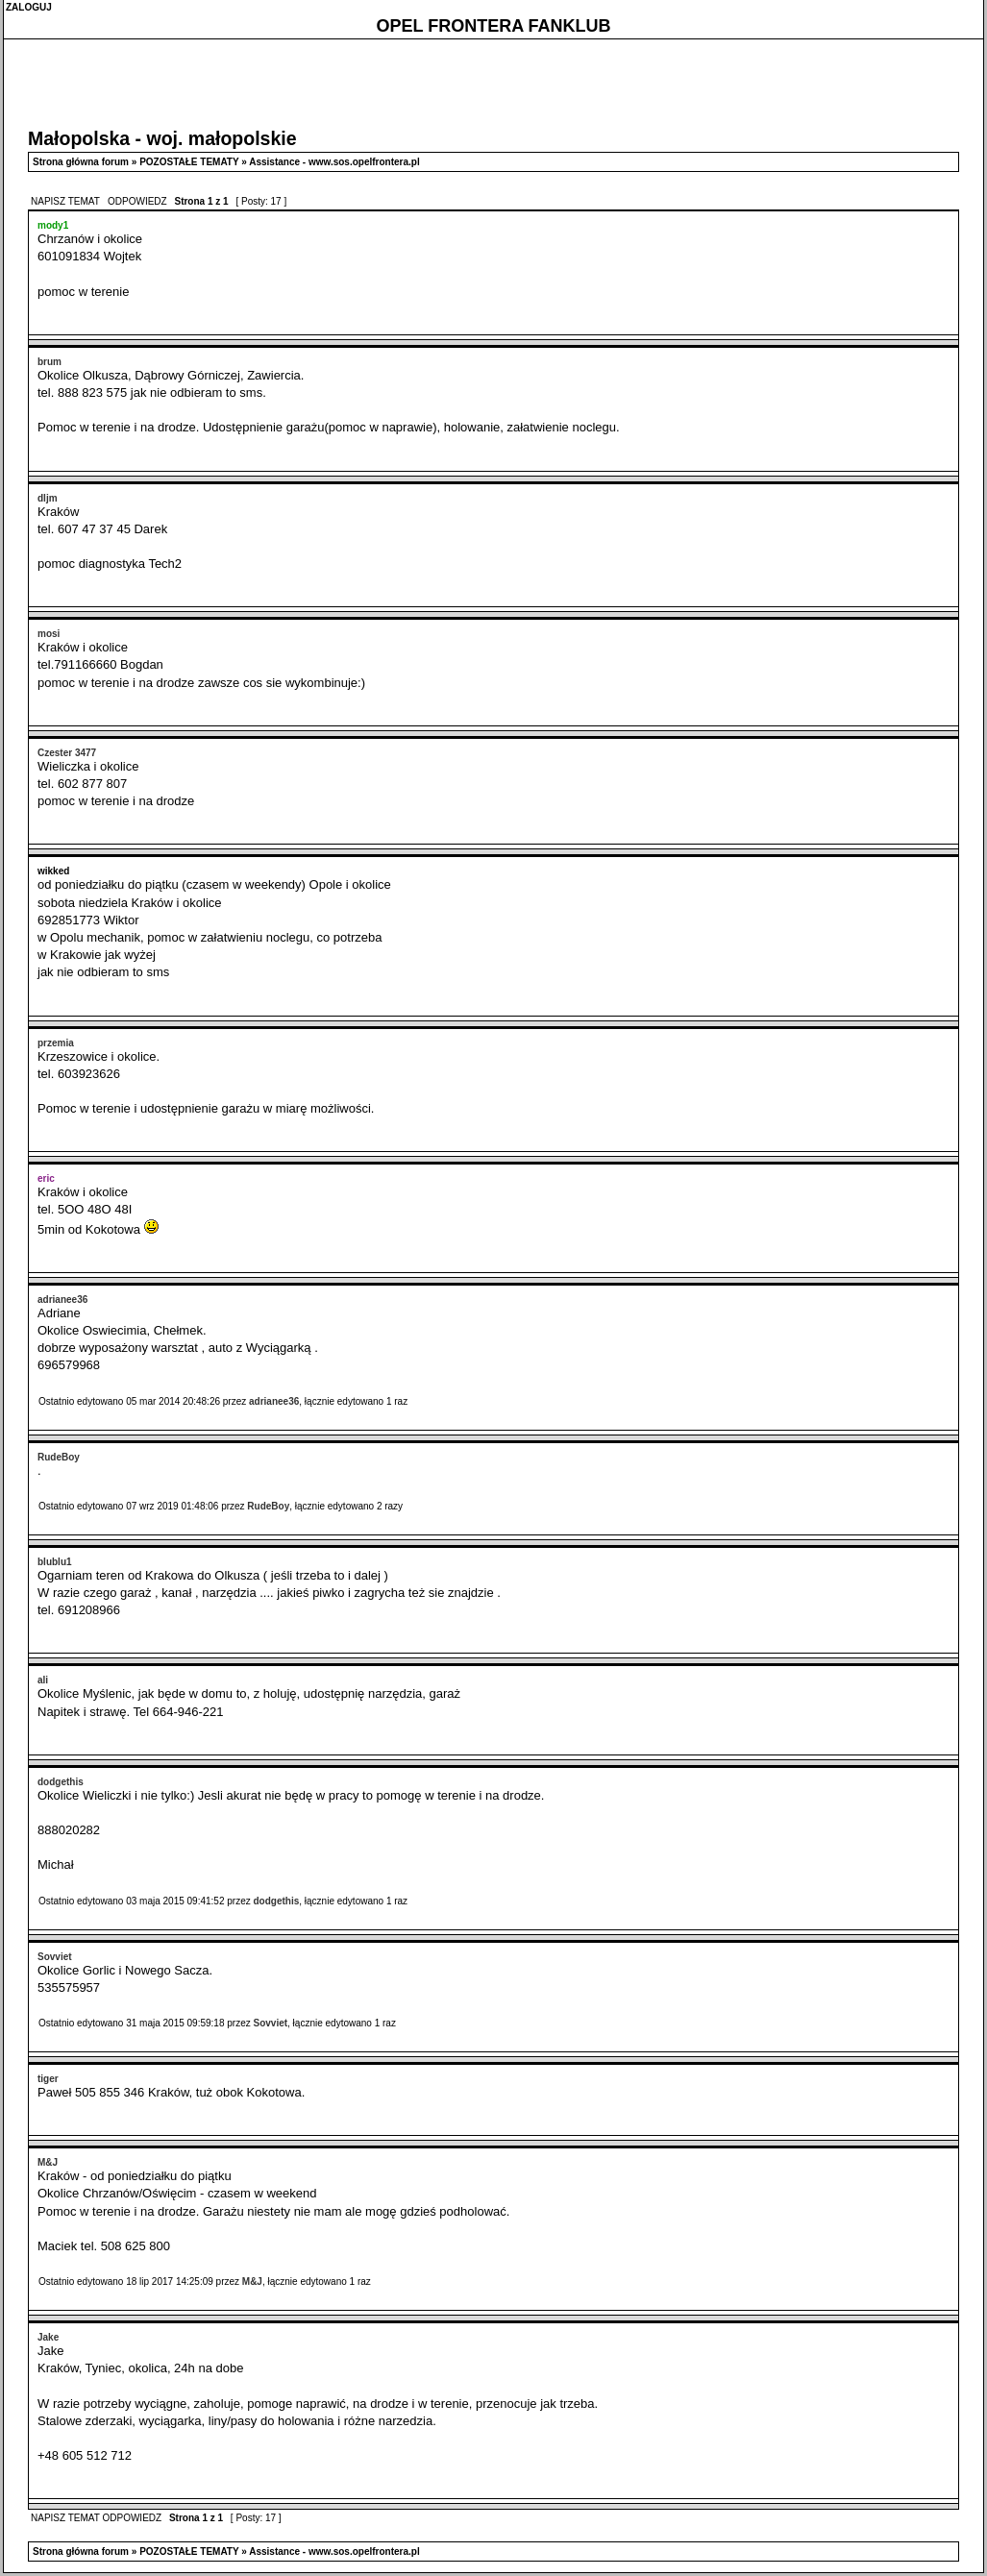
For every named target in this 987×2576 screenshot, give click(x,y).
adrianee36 (274, 1401)
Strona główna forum (81, 162)
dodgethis (276, 1901)
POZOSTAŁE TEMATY (188, 162)
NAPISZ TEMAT (66, 201)
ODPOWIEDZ (137, 201)
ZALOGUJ (29, 7)
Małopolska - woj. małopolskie (162, 138)
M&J (252, 2281)
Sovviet (270, 2023)
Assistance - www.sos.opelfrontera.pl (334, 162)
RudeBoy (268, 1506)
